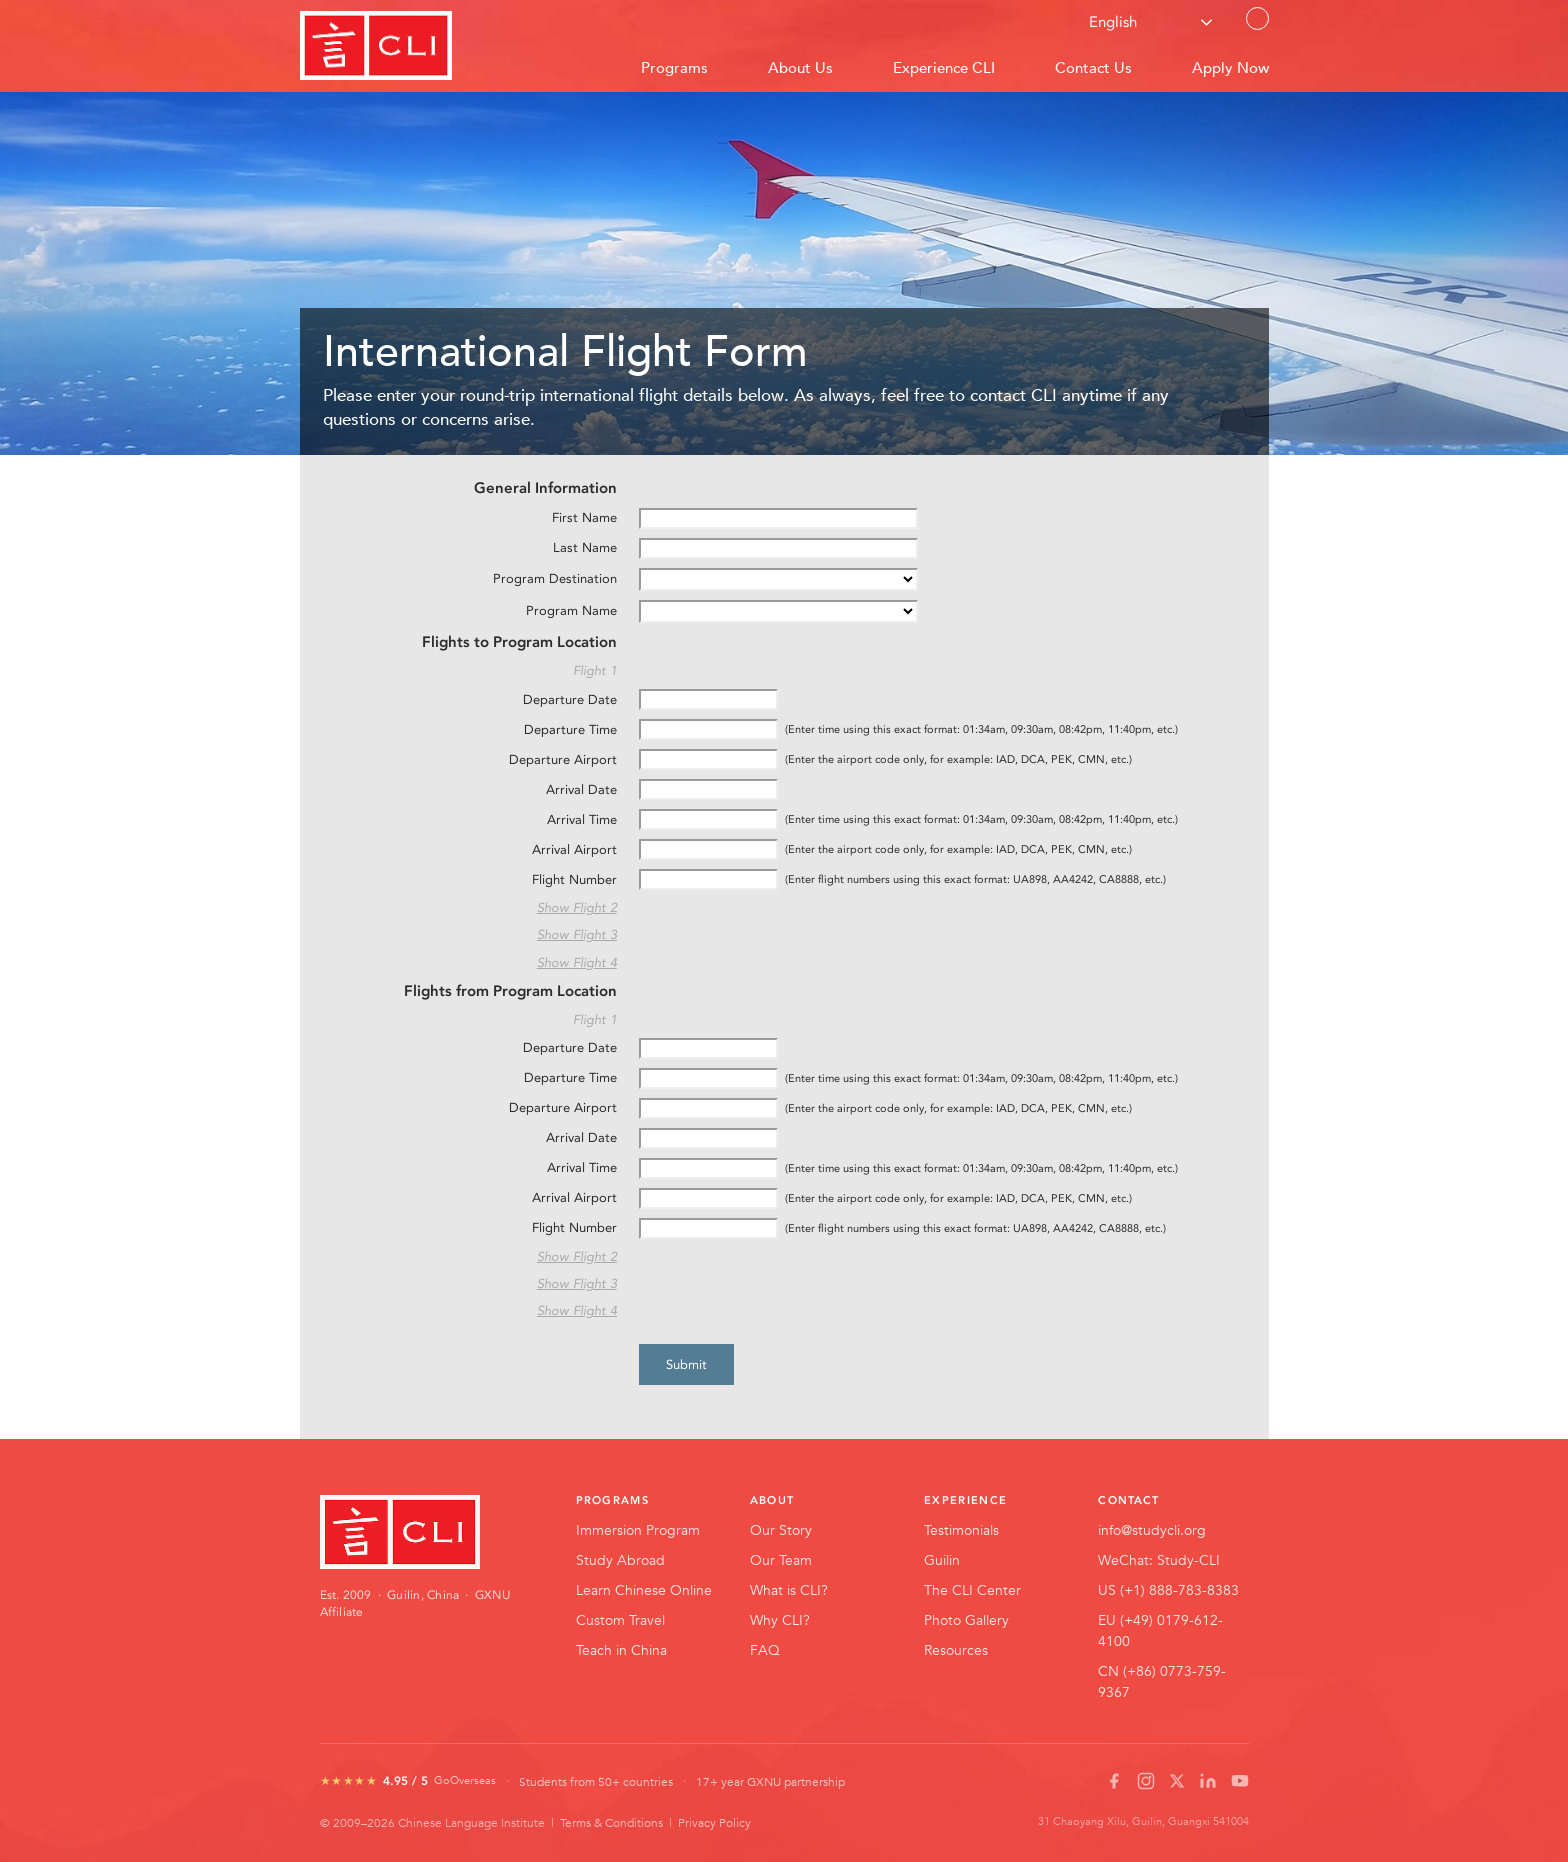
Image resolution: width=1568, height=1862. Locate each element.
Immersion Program (638, 1530)
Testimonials (961, 1530)
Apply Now (1230, 67)
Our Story (781, 1530)
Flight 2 (595, 907)
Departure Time (570, 729)
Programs (674, 67)
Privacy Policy (714, 1822)
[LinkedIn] (1208, 1781)
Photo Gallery (966, 1620)
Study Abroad (620, 1560)
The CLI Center (972, 1590)
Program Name (571, 610)
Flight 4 (595, 962)
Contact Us (1257, 28)
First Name (584, 517)
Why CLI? (780, 1620)
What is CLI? (789, 1590)
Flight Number (574, 879)
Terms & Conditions (611, 1822)
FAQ (765, 1650)
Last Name (585, 547)
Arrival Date (581, 789)
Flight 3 (595, 934)
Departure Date (570, 699)
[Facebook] (1114, 1781)
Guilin (942, 1560)
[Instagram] (1146, 1781)
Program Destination (555, 578)
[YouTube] (1240, 1781)
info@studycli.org (1152, 1530)
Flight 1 (595, 670)
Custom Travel (620, 1620)
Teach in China (621, 1650)
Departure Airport (563, 759)
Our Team (781, 1560)
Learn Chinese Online (644, 1590)
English (1113, 22)
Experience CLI (944, 67)
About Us (800, 67)
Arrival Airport (574, 849)
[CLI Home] (420, 1532)
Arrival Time (582, 819)
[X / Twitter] (1177, 1781)
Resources (956, 1650)
